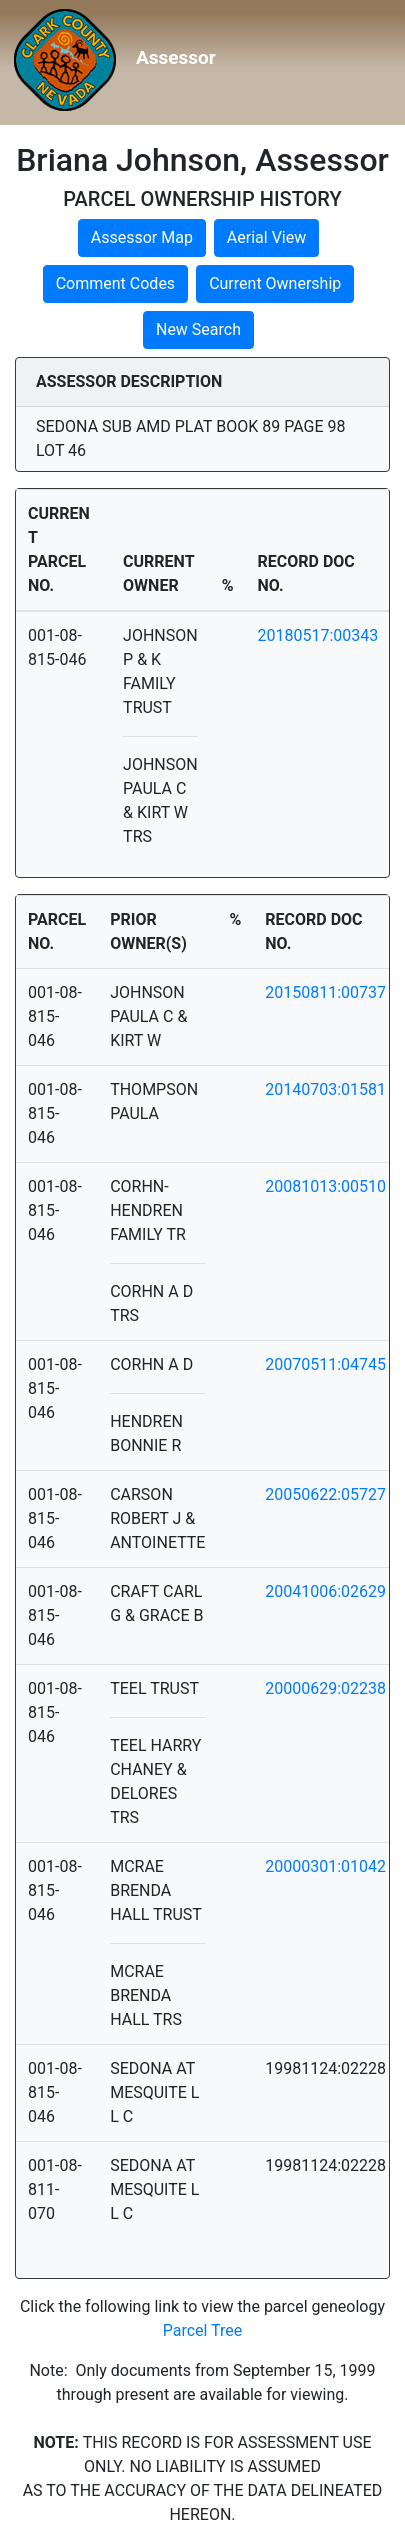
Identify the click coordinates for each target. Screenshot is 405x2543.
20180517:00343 (318, 635)
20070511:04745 (325, 1364)
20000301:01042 (325, 1866)
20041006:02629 (325, 1591)
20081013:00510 (325, 1186)
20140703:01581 (325, 1089)
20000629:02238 (325, 1688)
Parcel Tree (203, 2330)
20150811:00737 (325, 992)
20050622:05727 (325, 1494)
